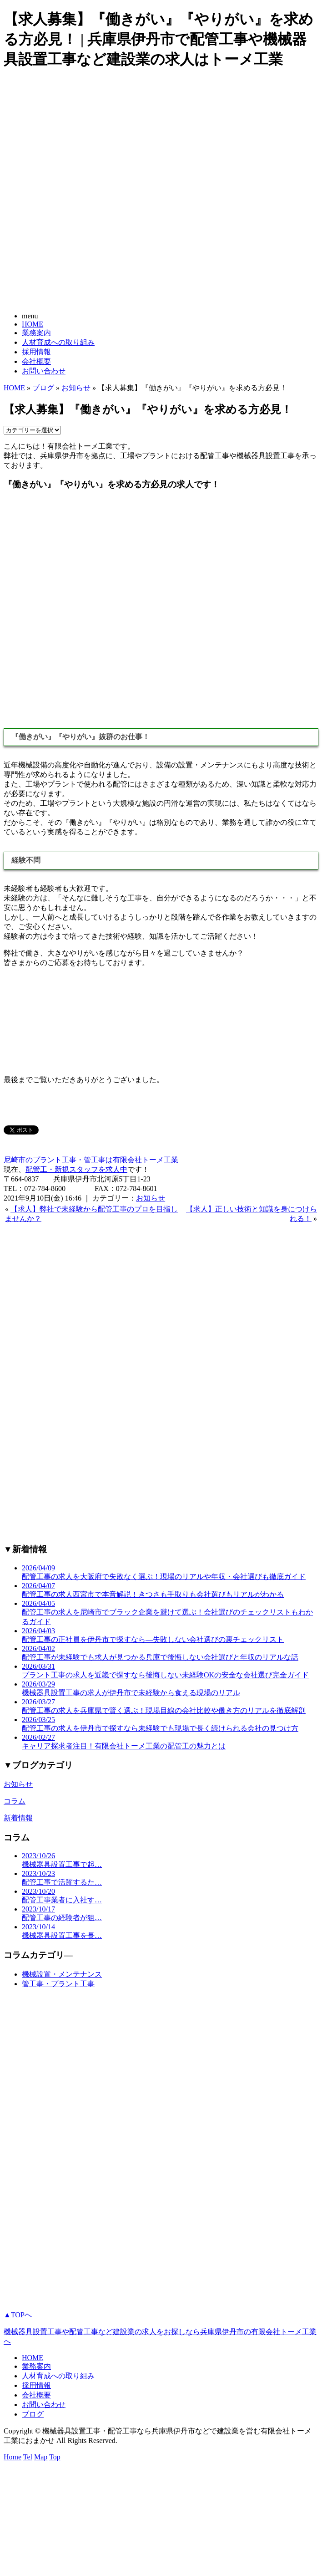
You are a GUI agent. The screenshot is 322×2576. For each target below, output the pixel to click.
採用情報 (36, 352)
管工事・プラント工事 (58, 1984)
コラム (14, 1801)
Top (54, 2457)
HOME (32, 324)
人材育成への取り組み (58, 342)
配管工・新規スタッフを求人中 (76, 1169)
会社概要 (36, 361)
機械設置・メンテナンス (62, 1974)
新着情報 (18, 1818)
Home (12, 2457)
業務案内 (36, 333)
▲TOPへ (18, 2315)
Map (40, 2457)
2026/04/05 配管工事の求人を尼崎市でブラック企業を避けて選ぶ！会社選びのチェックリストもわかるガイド (167, 1612)
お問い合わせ (43, 371)
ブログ (43, 388)
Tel (27, 2457)
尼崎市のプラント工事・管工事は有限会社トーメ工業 (91, 1160)
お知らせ (76, 388)
